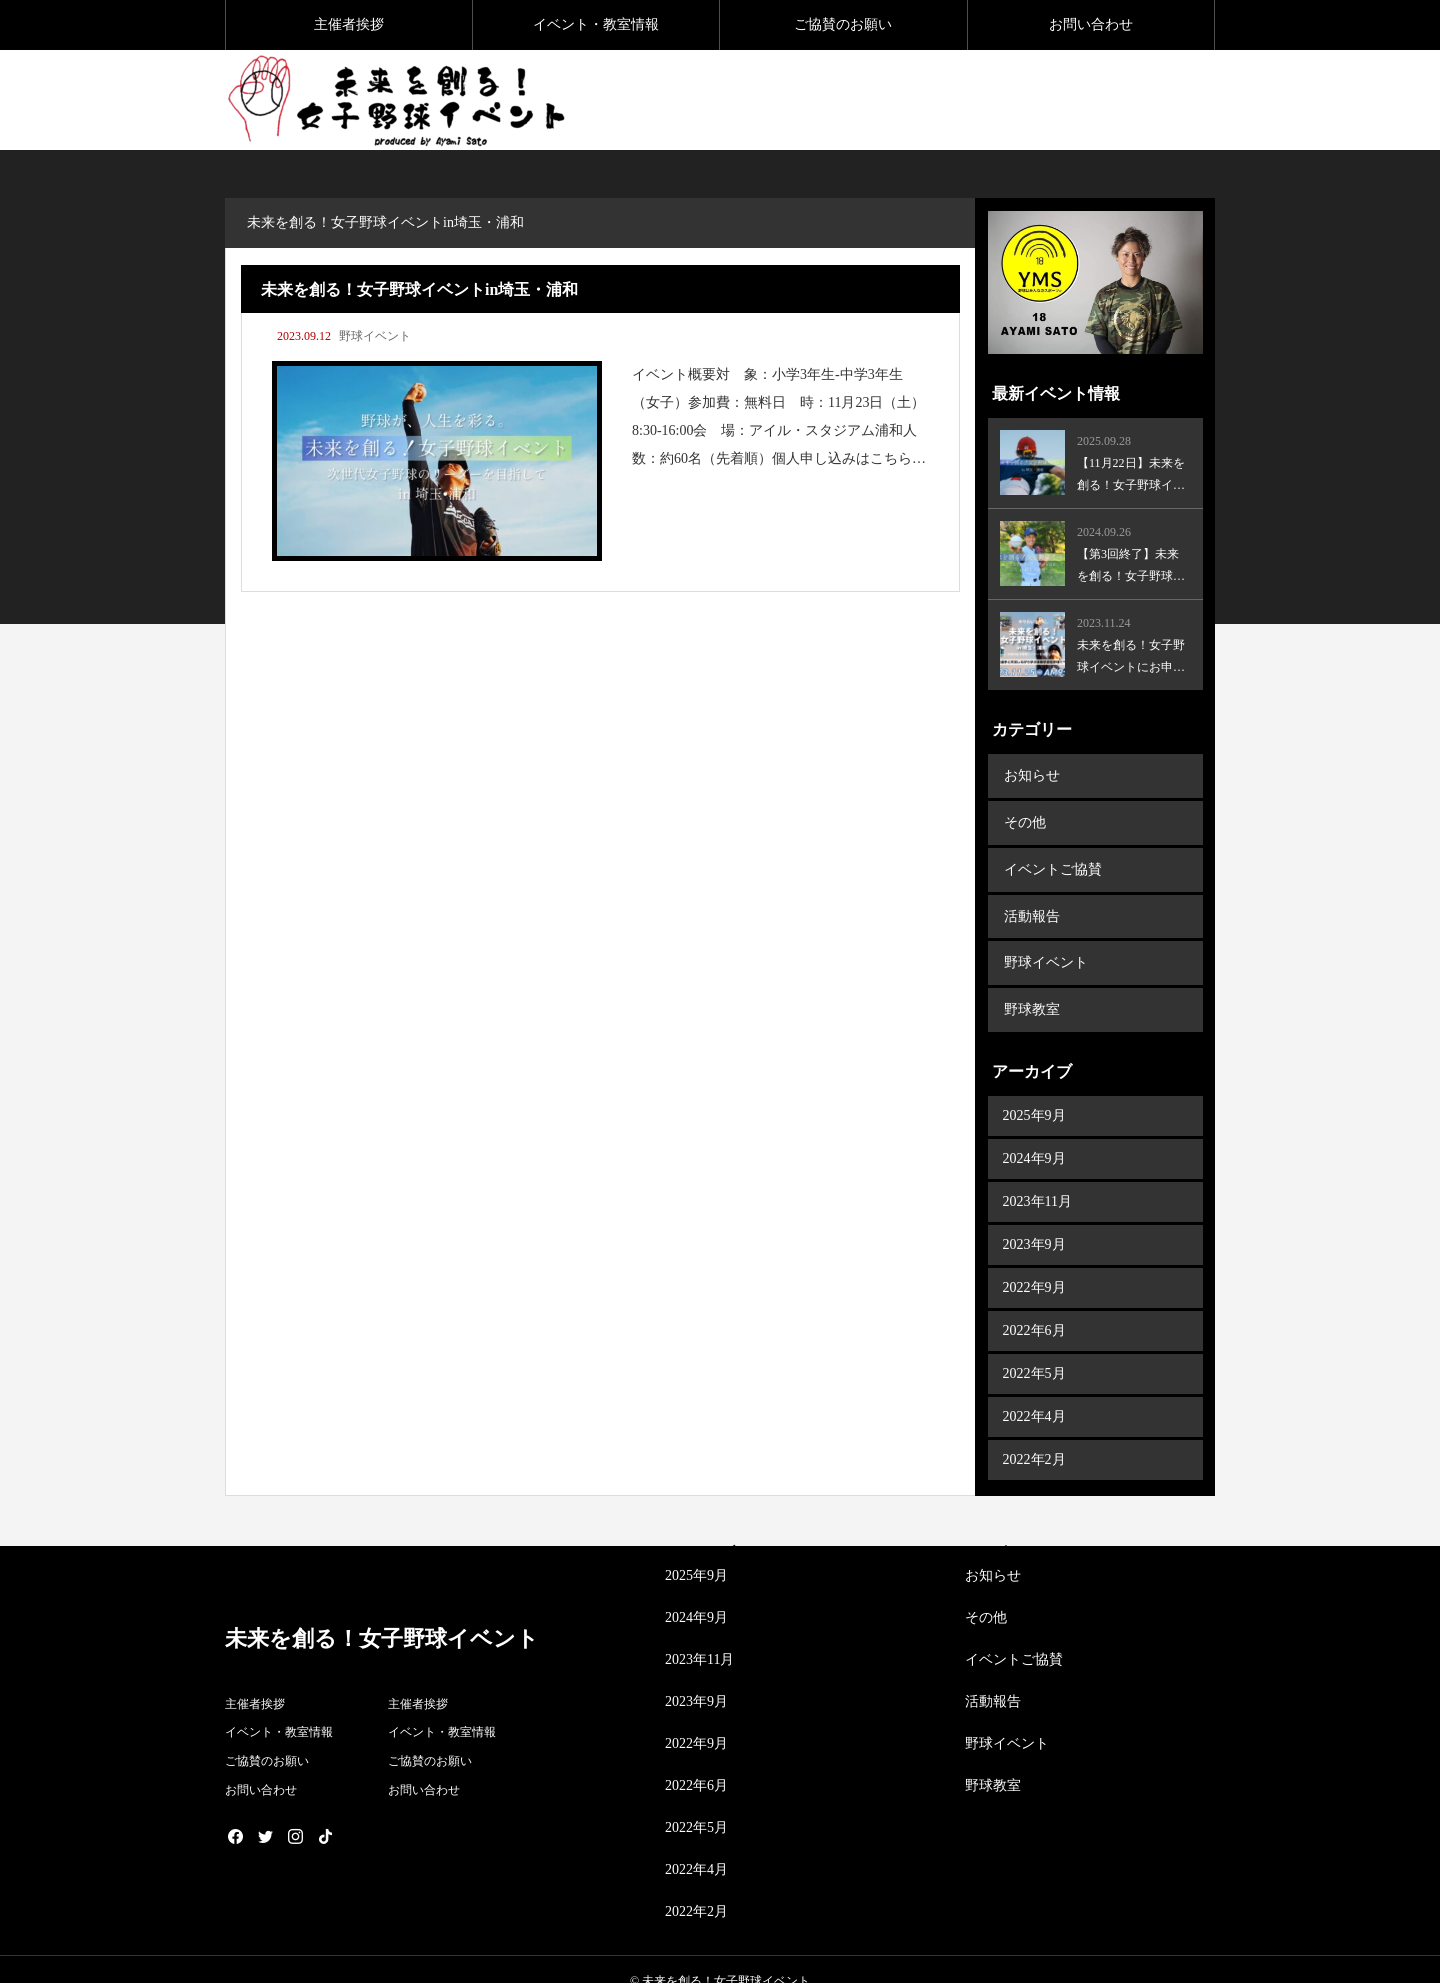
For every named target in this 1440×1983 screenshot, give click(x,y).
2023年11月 (1037, 1178)
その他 (1024, 816)
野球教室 (1031, 988)
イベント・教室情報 (596, 24)
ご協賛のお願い (843, 24)
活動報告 (1031, 902)
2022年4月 (1034, 1393)
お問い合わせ (1091, 24)
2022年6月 (1034, 1307)
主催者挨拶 (349, 24)
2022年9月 (1034, 1264)
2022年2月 (1034, 1436)
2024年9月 (1034, 1135)
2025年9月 (1034, 1092)
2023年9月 (1034, 1221)
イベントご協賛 (1052, 859)
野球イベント (375, 336)
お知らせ (1031, 773)
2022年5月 (1034, 1350)
